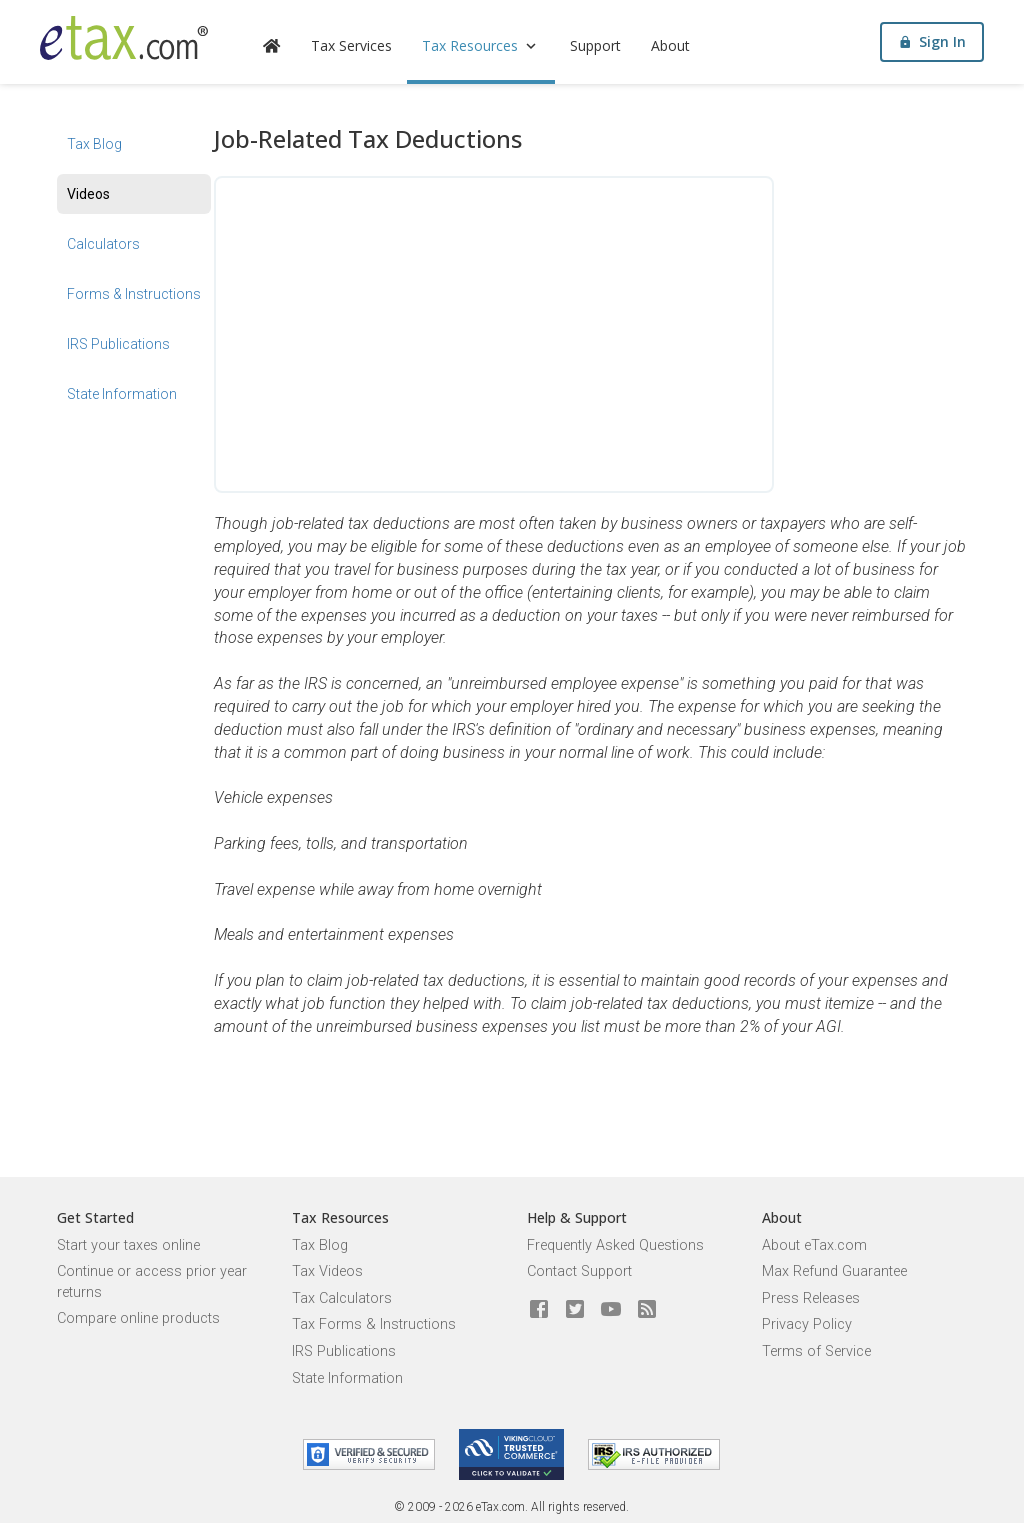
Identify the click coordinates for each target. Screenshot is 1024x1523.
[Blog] (647, 1310)
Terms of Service (816, 1351)
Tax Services (351, 45)
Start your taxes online (128, 1245)
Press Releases (811, 1298)
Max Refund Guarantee (834, 1271)
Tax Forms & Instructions (374, 1324)
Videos (88, 194)
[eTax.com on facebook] (539, 1310)
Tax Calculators (342, 1298)
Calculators (103, 244)
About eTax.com (814, 1245)
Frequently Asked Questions (615, 1245)
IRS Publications (118, 344)
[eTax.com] (124, 38)
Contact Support (579, 1271)
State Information (122, 394)
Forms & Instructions (134, 294)
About (670, 45)
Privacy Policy (807, 1324)
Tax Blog (94, 144)
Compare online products (138, 1318)
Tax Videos (327, 1271)
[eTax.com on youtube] (611, 1310)
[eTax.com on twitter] (575, 1310)
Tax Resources (481, 45)
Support (595, 45)
